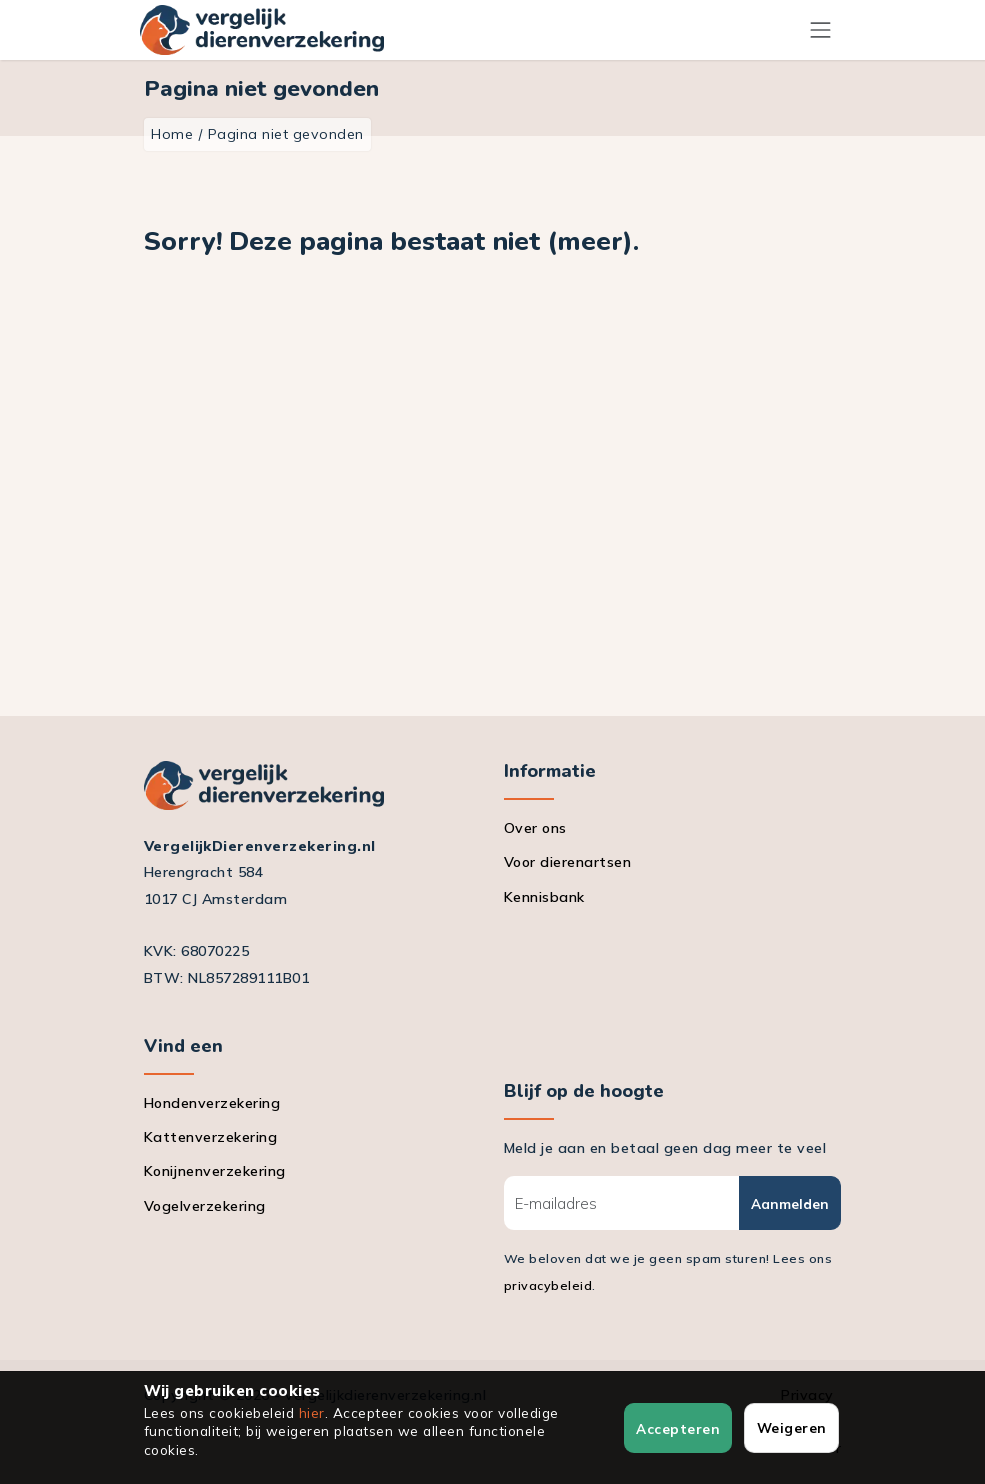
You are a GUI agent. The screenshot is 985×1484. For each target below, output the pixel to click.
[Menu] (821, 29)
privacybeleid (548, 1285)
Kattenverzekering (211, 1137)
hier (312, 1412)
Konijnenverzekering (215, 1171)
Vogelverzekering (205, 1206)
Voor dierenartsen (568, 862)
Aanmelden (790, 1203)
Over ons (535, 828)
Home (172, 134)
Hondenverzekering (212, 1103)
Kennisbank (544, 897)
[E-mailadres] (622, 1203)
